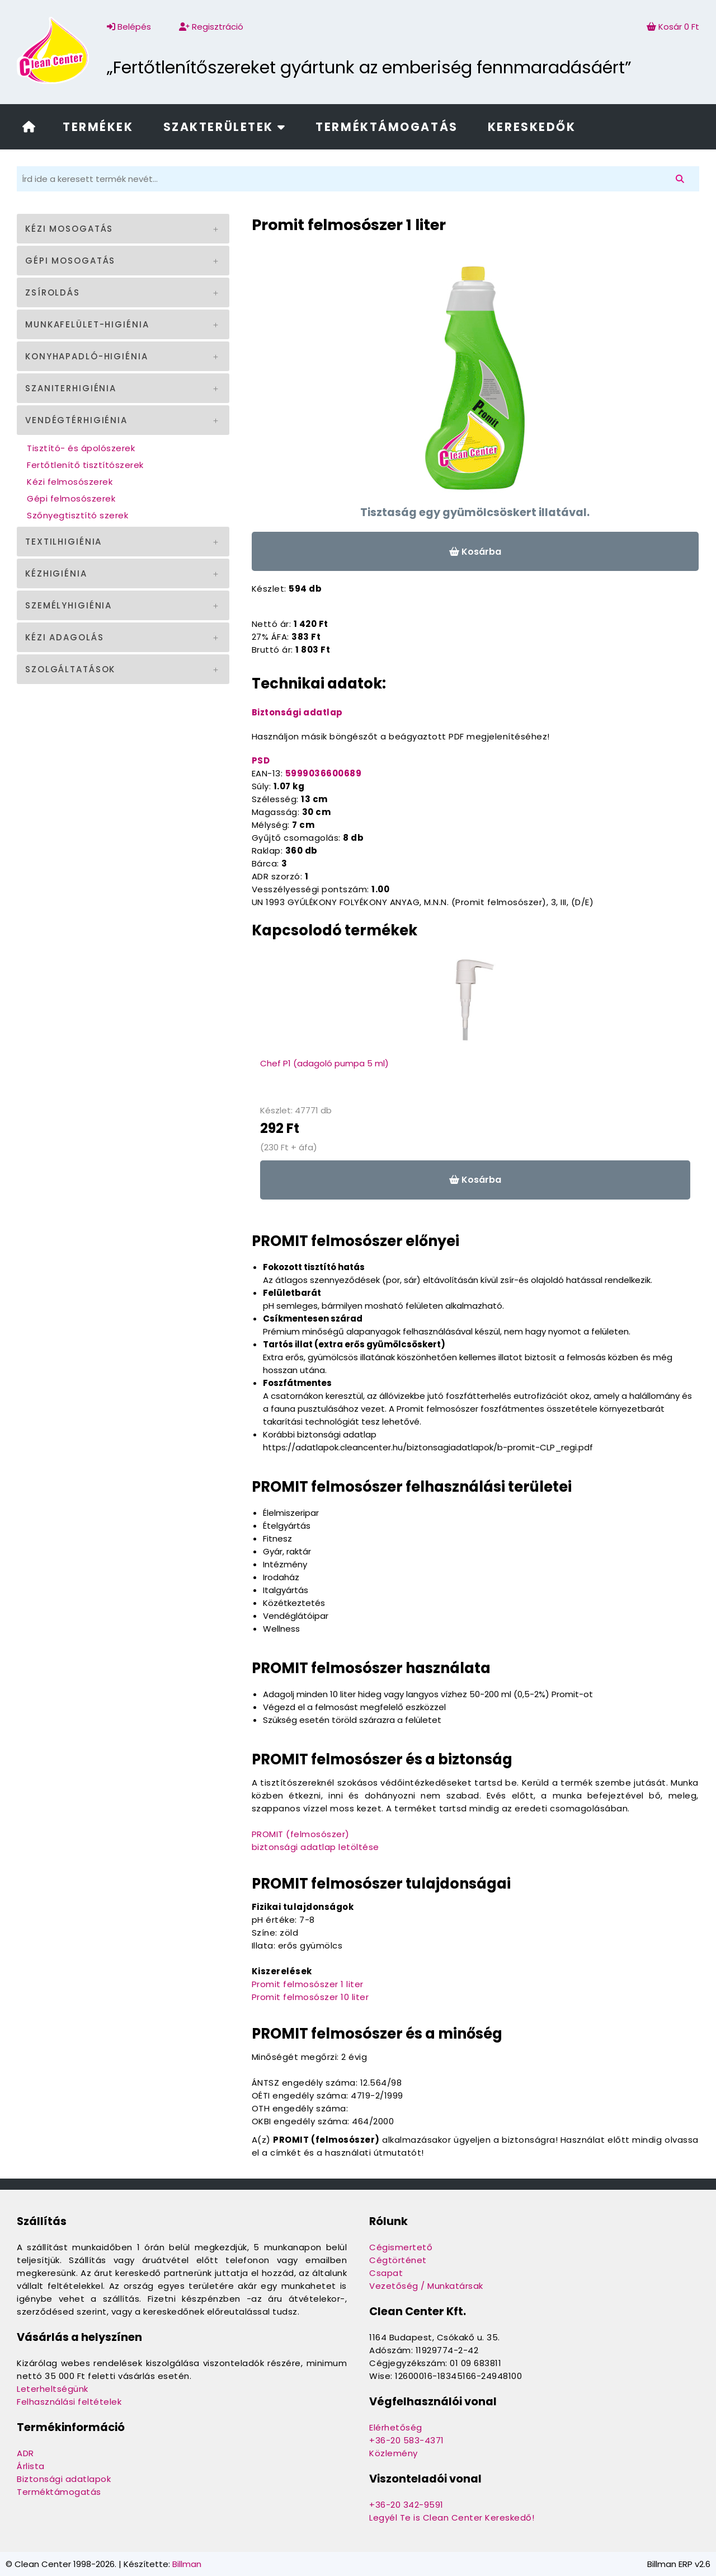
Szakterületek (224, 127)
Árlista (31, 2466)
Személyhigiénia (68, 605)
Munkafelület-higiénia (87, 324)
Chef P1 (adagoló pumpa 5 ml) (324, 1063)
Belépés (129, 26)
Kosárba (475, 551)
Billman (186, 2564)
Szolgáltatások (70, 669)
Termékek (98, 127)
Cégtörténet (398, 2260)
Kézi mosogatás (69, 229)
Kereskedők (532, 127)
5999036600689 (323, 773)
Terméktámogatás (386, 127)
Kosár (673, 26)
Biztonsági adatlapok (64, 2479)
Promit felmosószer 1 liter (308, 1984)
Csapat (386, 2273)
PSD (261, 760)
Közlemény (393, 2453)
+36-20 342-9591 (406, 2505)
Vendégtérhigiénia (76, 420)
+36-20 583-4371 (406, 2440)
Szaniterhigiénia (70, 388)
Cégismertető (400, 2247)
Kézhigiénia (56, 573)
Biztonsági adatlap (297, 712)
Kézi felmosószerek (69, 482)
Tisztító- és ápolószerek (81, 448)
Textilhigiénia (63, 541)
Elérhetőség (395, 2427)
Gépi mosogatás (70, 260)
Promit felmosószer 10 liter (310, 1997)
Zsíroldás (52, 292)
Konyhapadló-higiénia (86, 356)
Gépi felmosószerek (71, 498)
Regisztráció (211, 26)
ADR (25, 2453)
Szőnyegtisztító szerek (77, 515)
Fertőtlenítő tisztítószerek (85, 465)
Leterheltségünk (52, 2389)
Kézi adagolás (64, 637)
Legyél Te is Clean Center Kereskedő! (451, 2517)
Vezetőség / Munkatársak (426, 2286)
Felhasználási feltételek (69, 2402)
